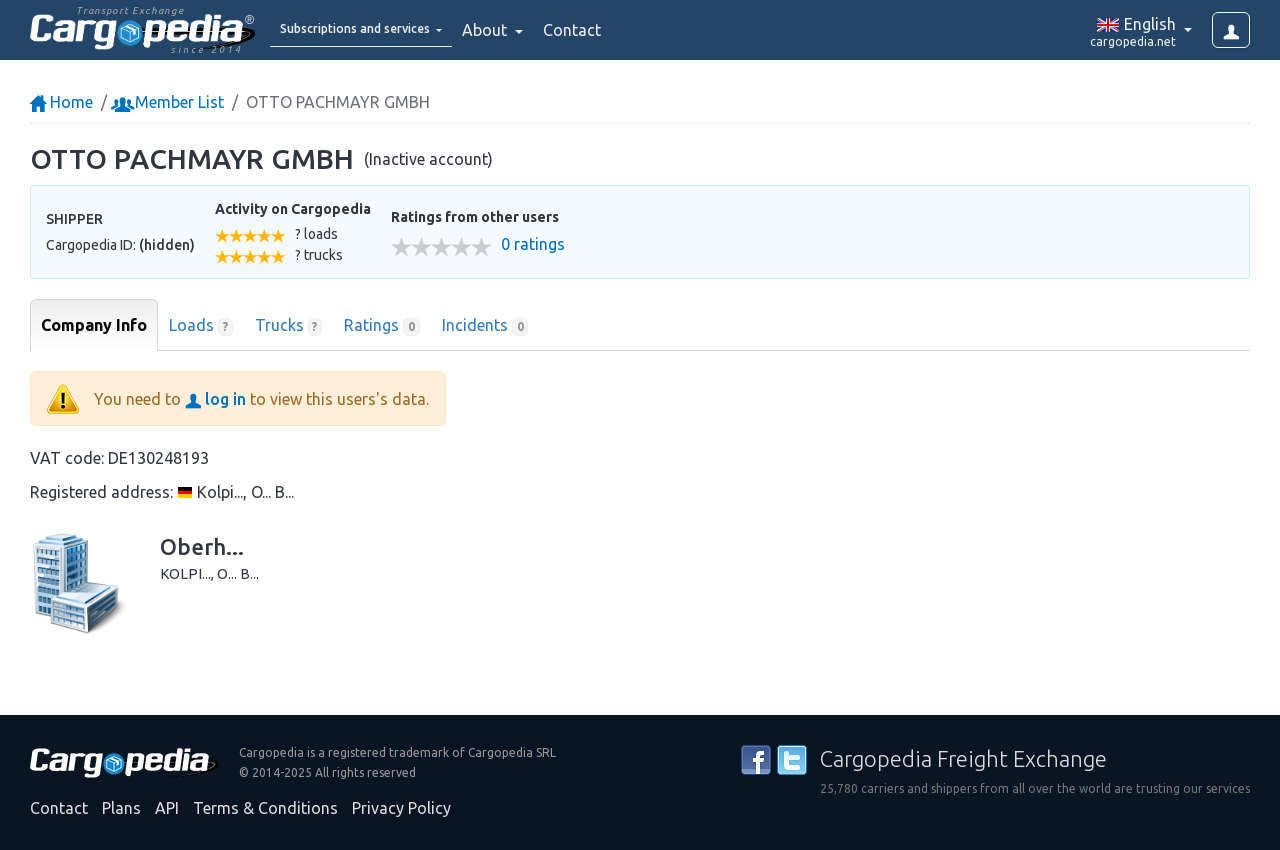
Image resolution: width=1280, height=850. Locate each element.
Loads (201, 326)
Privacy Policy (401, 808)
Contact (624, 30)
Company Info (94, 325)
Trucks (289, 326)
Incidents (485, 326)
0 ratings (533, 244)
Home (61, 102)
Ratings (382, 326)
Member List (169, 102)
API (167, 808)
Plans (121, 808)
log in (215, 399)
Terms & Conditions (265, 808)
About (538, 30)
